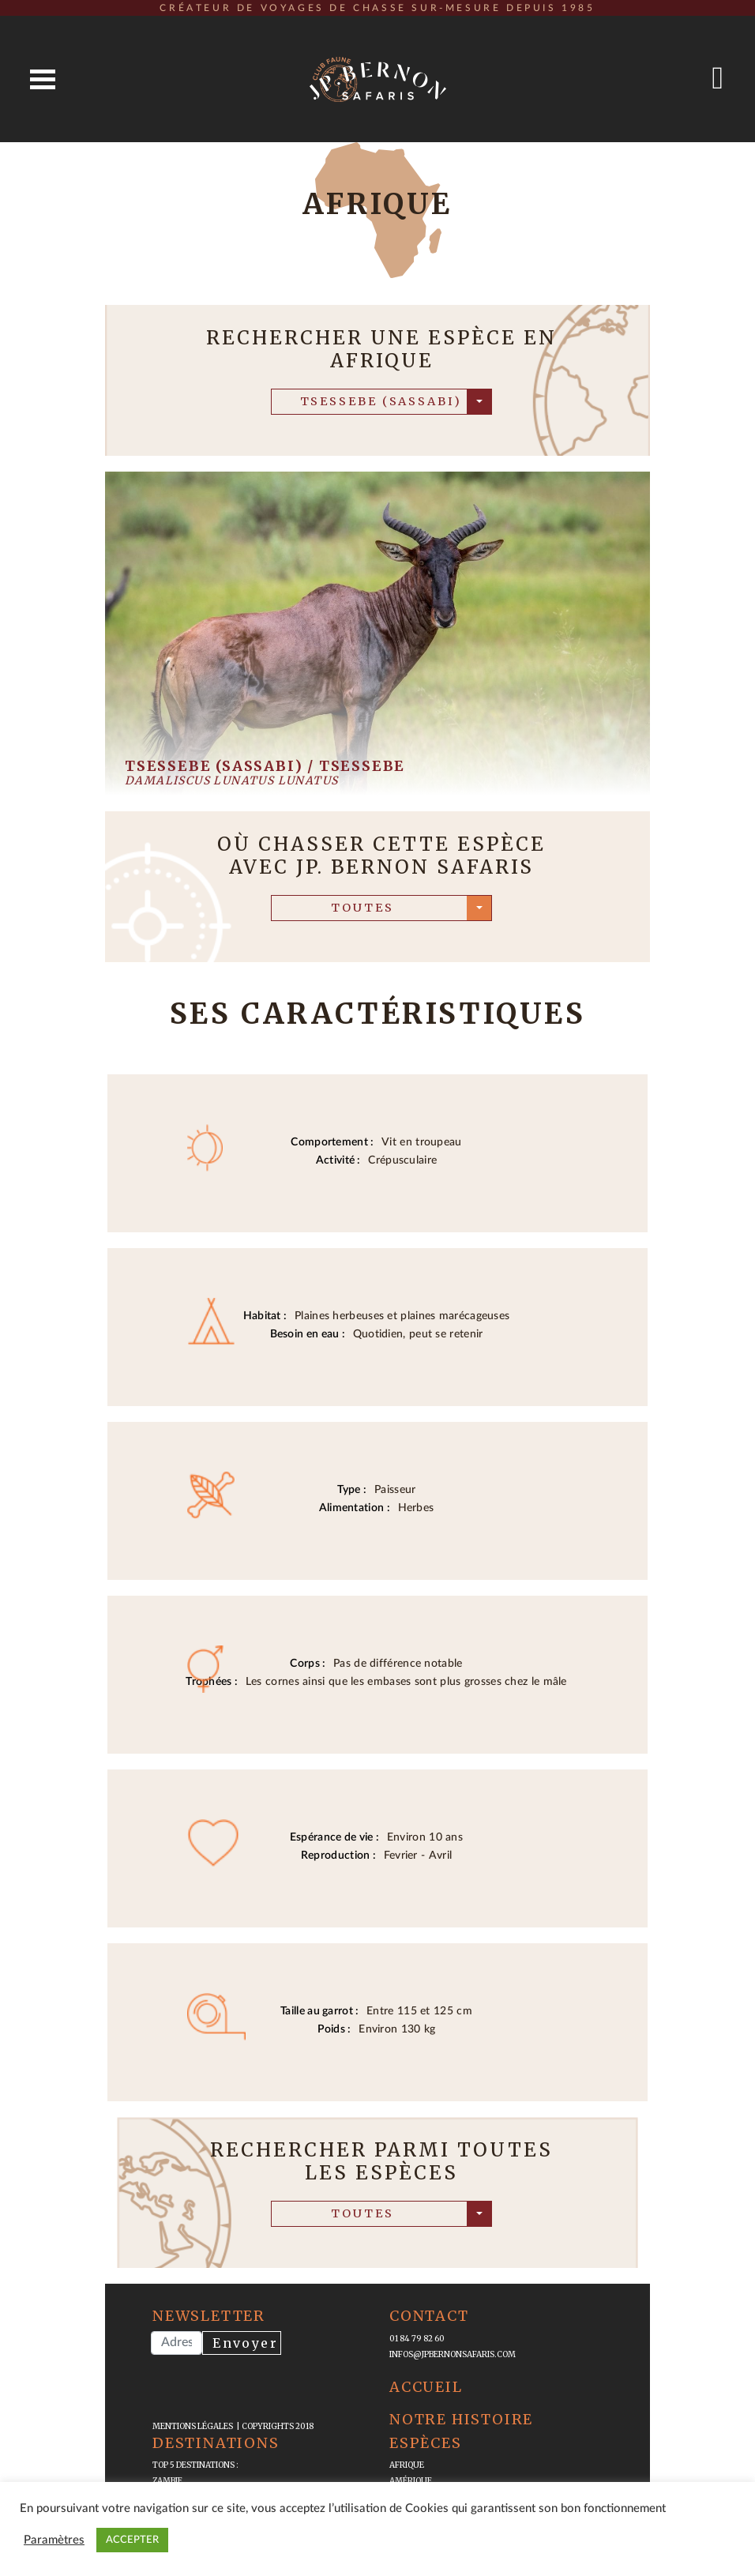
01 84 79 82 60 (417, 2338)
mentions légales (194, 2426)
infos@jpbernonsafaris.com (452, 2354)
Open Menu (43, 79)
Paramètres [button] (54, 2540)
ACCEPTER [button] (132, 2540)
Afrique (406, 2465)
